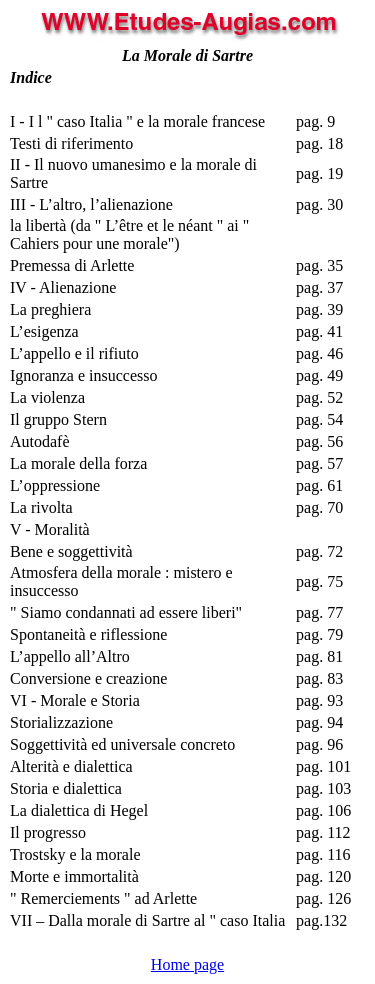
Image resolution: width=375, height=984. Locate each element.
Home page (187, 964)
